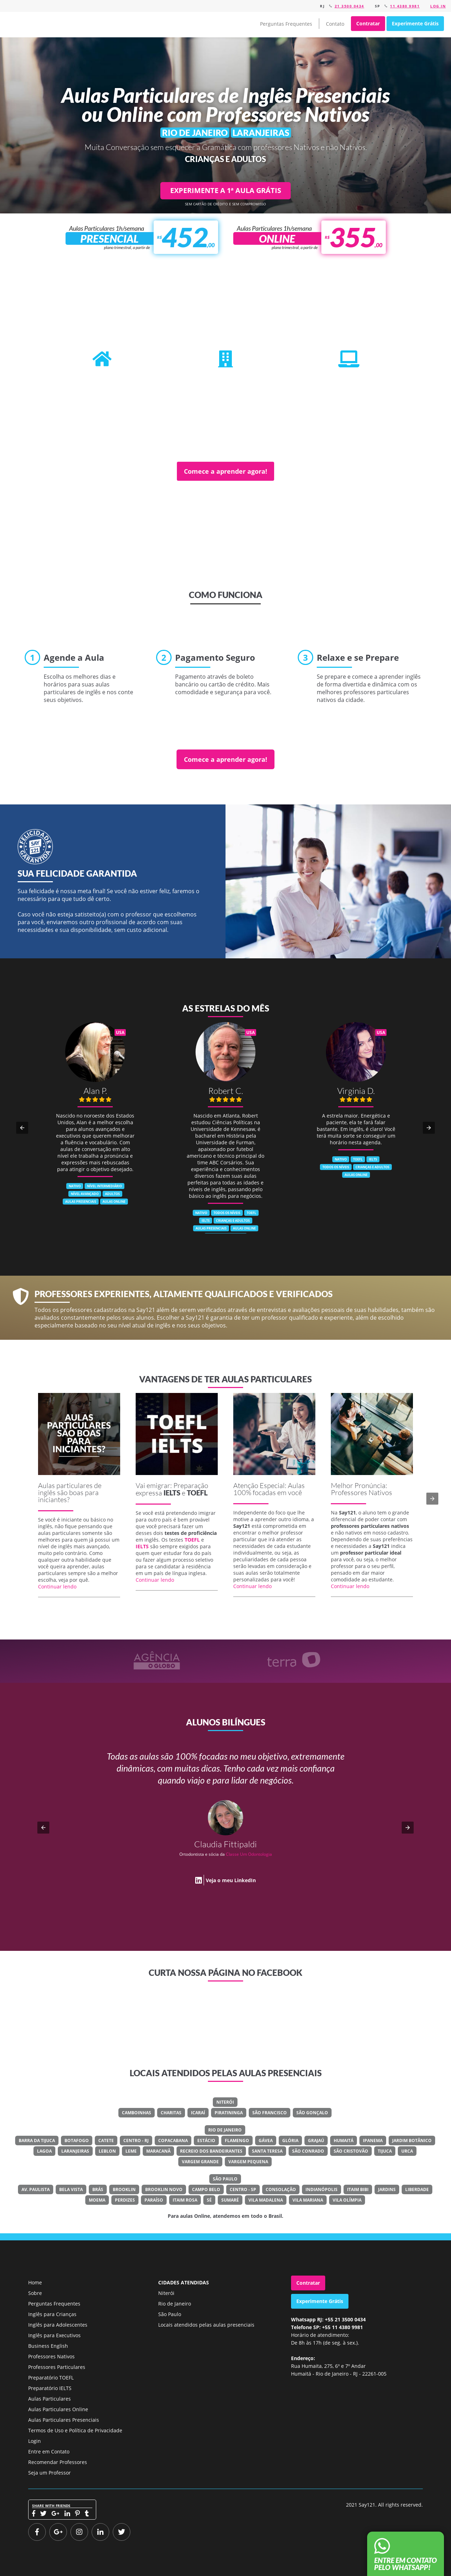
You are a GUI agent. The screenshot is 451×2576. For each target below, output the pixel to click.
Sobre (35, 2293)
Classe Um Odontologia (249, 1854)
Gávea (266, 2140)
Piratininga (229, 2113)
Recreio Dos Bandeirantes (211, 2151)
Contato (335, 23)
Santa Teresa (267, 2151)
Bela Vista (71, 2189)
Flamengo (237, 2140)
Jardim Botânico (412, 2140)
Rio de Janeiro (225, 2130)
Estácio (206, 2140)
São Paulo (225, 2179)
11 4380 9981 (405, 6)
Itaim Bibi (358, 2189)
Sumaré (230, 2200)
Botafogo (76, 2140)
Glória (290, 2140)
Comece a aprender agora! (225, 471)
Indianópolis (321, 2189)
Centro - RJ (136, 2140)
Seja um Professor (49, 2472)
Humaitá (343, 2140)
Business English (48, 2345)
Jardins (387, 2189)
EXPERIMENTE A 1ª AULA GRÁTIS (225, 190)
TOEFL (197, 1492)
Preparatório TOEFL (51, 2377)
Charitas (171, 2113)
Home (35, 2282)
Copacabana (173, 2140)
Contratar (368, 23)
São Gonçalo (312, 2113)
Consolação (281, 2189)
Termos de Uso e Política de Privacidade (75, 2430)
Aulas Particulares (49, 2398)
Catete (106, 2140)
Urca (407, 2151)
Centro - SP (243, 2189)
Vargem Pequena (248, 2162)
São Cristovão (351, 2151)
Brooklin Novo (164, 2189)
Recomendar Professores (57, 2462)
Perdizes (125, 2200)
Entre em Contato (48, 2451)
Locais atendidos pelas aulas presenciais (206, 2324)
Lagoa (44, 2151)
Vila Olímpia (347, 2200)
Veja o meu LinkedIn (231, 1880)
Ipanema (373, 2140)
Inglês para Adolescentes (57, 2324)
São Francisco (269, 2113)
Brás (97, 2189)
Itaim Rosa (185, 2200)
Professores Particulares (56, 2367)
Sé (209, 2200)
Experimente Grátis (415, 23)
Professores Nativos (51, 2356)
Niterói (225, 2102)
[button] (22, 1128)
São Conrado (308, 2151)
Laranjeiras (75, 2151)
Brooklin (124, 2189)
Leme (131, 2151)
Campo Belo (206, 2189)
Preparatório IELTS (50, 2388)
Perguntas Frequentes (286, 23)
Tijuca (385, 2151)
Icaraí (198, 2113)
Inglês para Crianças (52, 2314)
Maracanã (158, 2151)
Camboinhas (136, 2113)
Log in (438, 6)
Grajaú (316, 2140)
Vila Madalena (265, 2200)
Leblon (107, 2151)
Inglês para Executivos (54, 2335)
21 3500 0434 (349, 6)
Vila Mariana (307, 2200)
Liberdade (417, 2189)
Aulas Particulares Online (58, 2409)
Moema (97, 2200)
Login (34, 2441)
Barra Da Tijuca (37, 2140)
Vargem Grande (200, 2162)
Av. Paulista (35, 2189)
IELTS (171, 1492)
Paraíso (153, 2200)
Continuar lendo (57, 1586)
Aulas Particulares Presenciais (63, 2419)
